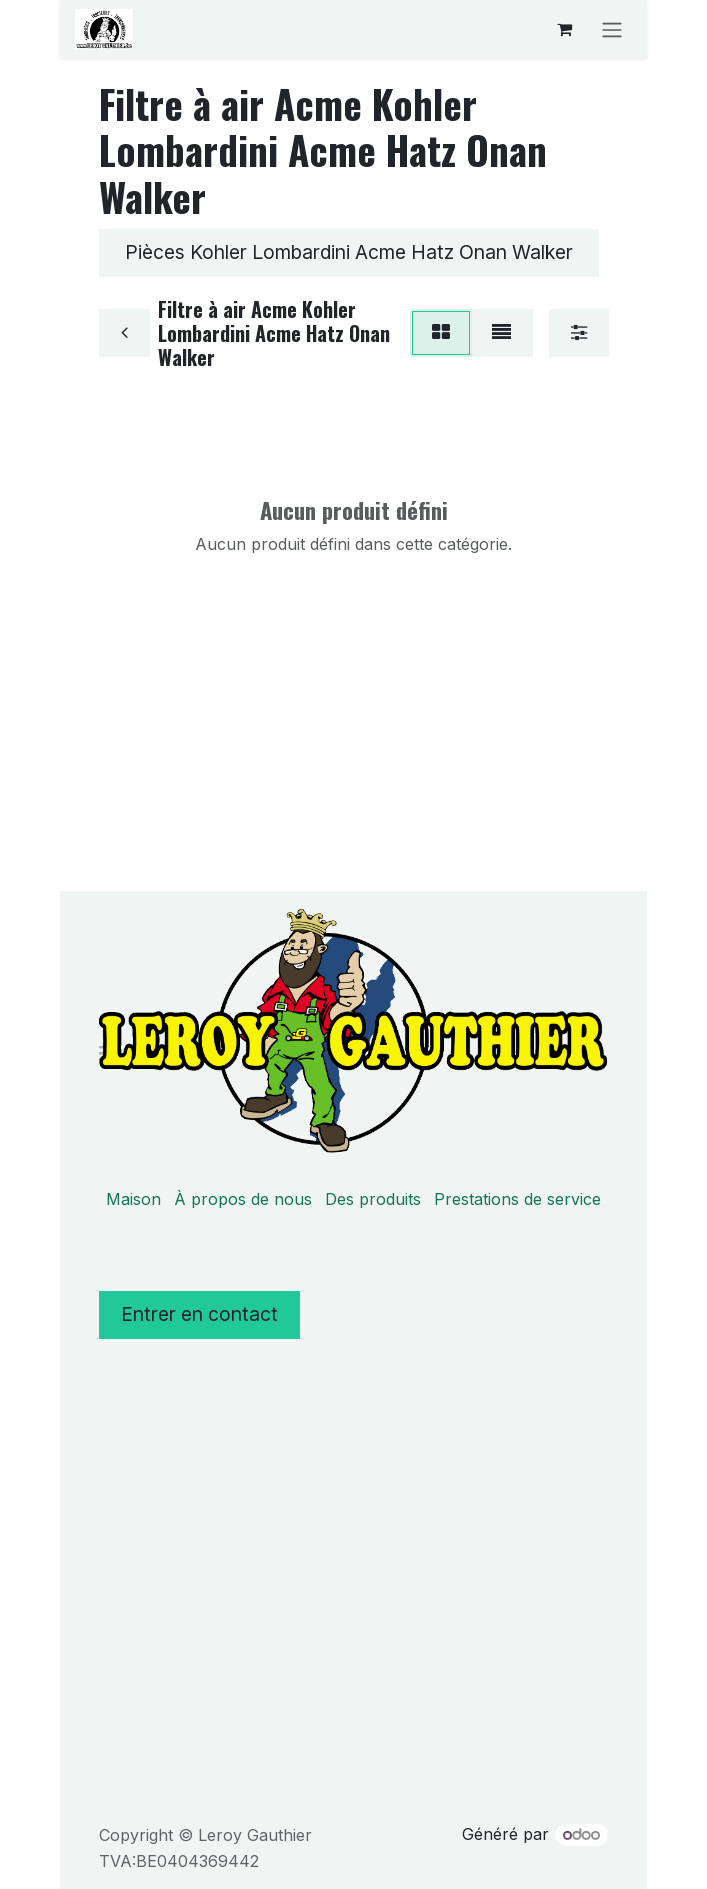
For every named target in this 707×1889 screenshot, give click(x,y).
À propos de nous (243, 1199)
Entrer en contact (199, 1314)
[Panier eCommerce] (564, 29)
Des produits (373, 1199)
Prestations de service (517, 1199)
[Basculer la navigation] (612, 29)
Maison (133, 1199)
